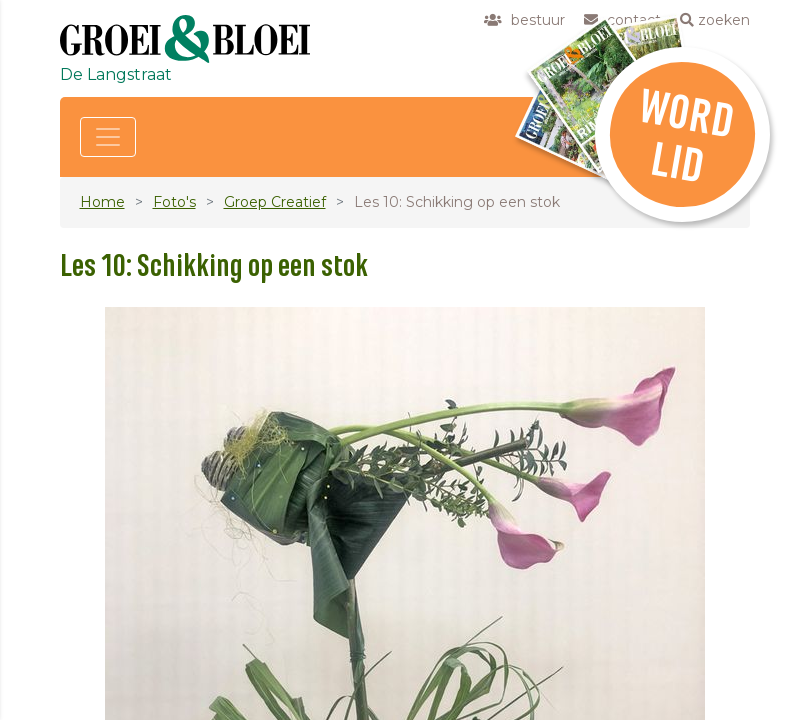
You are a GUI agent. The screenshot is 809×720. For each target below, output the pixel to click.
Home (102, 202)
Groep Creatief (275, 202)
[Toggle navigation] (108, 137)
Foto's (174, 202)
